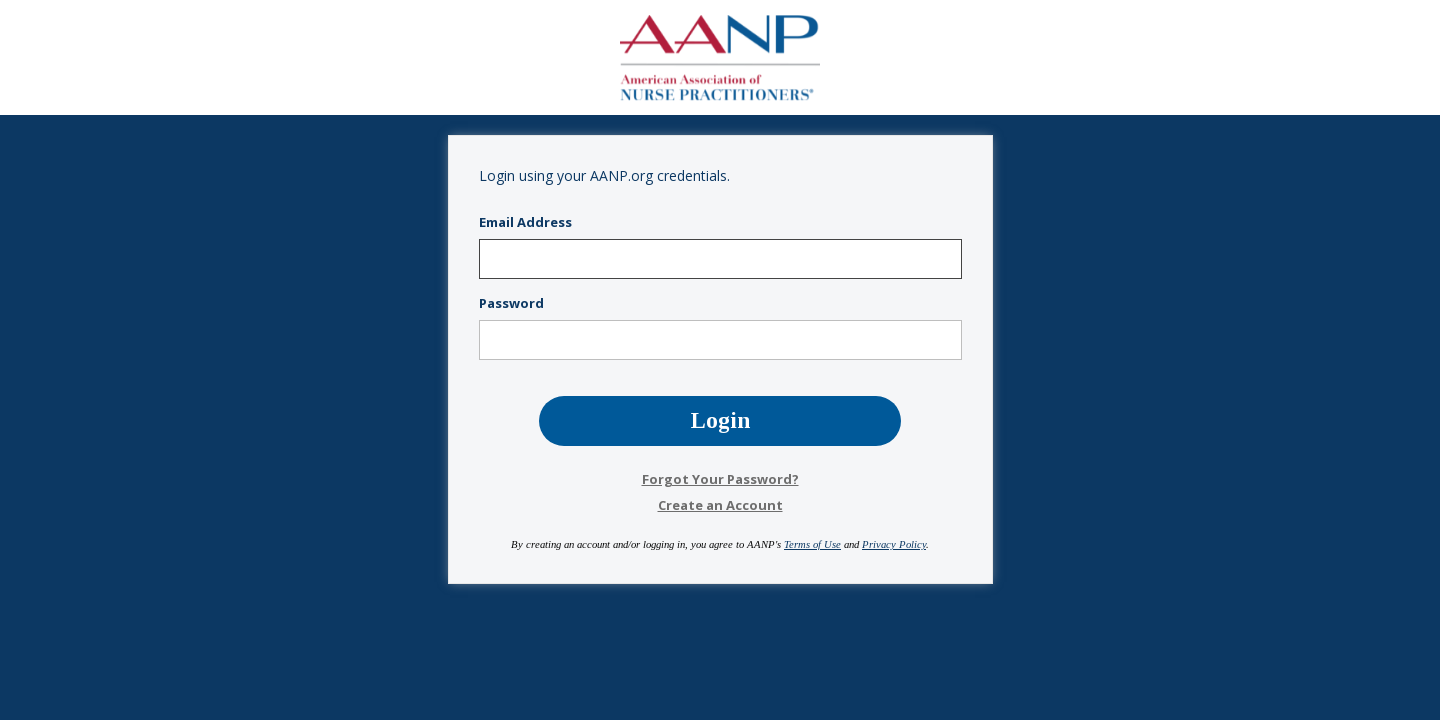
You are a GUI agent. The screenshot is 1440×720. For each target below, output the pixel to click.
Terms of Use (812, 544)
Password (511, 303)
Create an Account (720, 505)
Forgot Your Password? (720, 479)
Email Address (525, 222)
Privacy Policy (894, 544)
